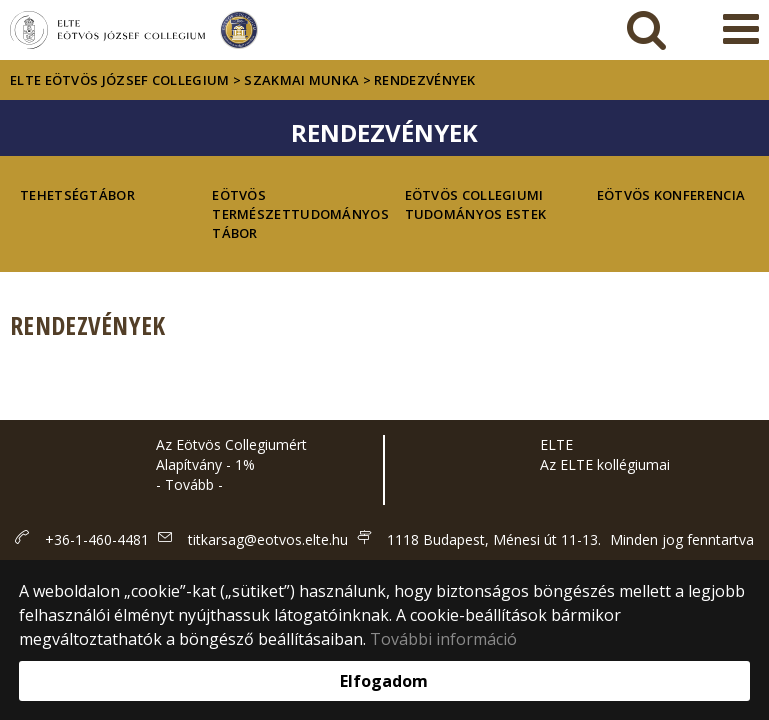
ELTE (556, 444)
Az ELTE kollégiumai (605, 464)
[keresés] (646, 30)
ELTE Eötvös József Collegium (119, 80)
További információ (443, 639)
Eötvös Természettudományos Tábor (288, 213)
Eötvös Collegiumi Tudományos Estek (476, 204)
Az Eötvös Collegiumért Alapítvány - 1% (231, 454)
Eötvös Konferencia (671, 195)
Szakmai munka (301, 80)
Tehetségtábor (77, 195)
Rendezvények (425, 80)
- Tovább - (189, 484)
